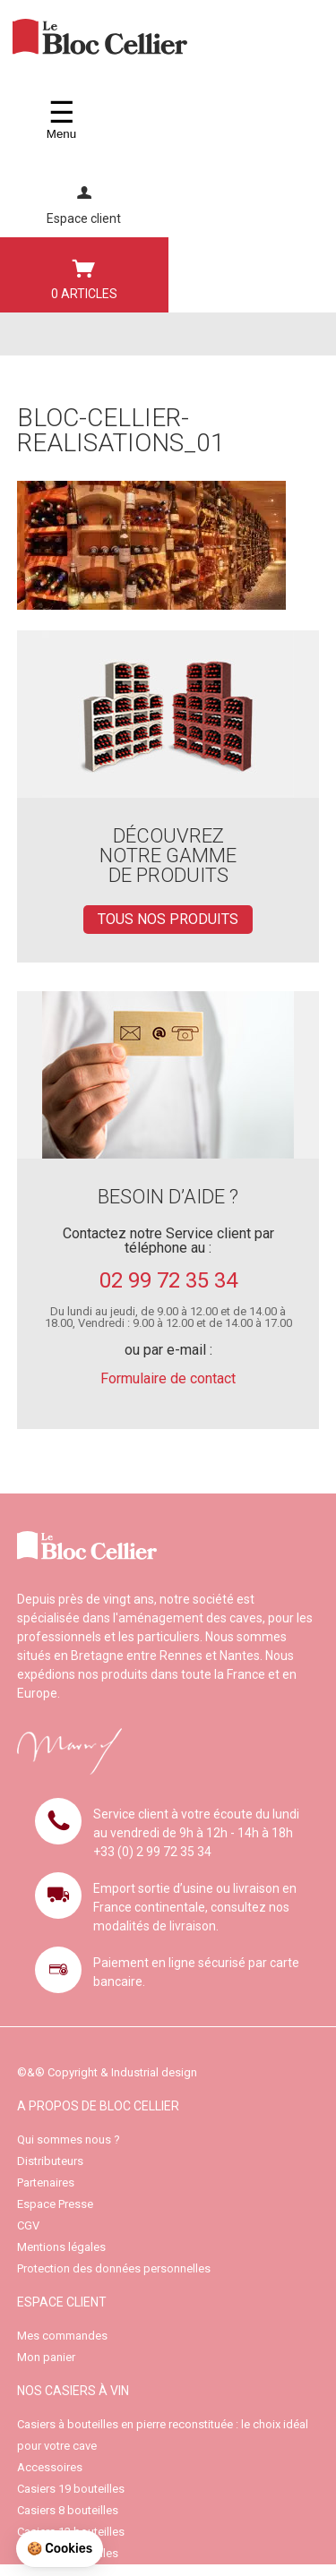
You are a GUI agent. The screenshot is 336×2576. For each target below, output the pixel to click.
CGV (28, 2225)
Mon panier (46, 2357)
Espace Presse (55, 2204)
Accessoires (49, 2467)
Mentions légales (61, 2247)
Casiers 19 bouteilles (71, 2488)
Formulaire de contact (168, 1378)
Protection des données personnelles (114, 2268)
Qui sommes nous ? (68, 2139)
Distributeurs (50, 2161)
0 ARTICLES (84, 275)
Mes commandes (62, 2335)
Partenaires (45, 2182)
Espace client (84, 200)
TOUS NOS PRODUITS (168, 919)
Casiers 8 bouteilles (67, 2510)
